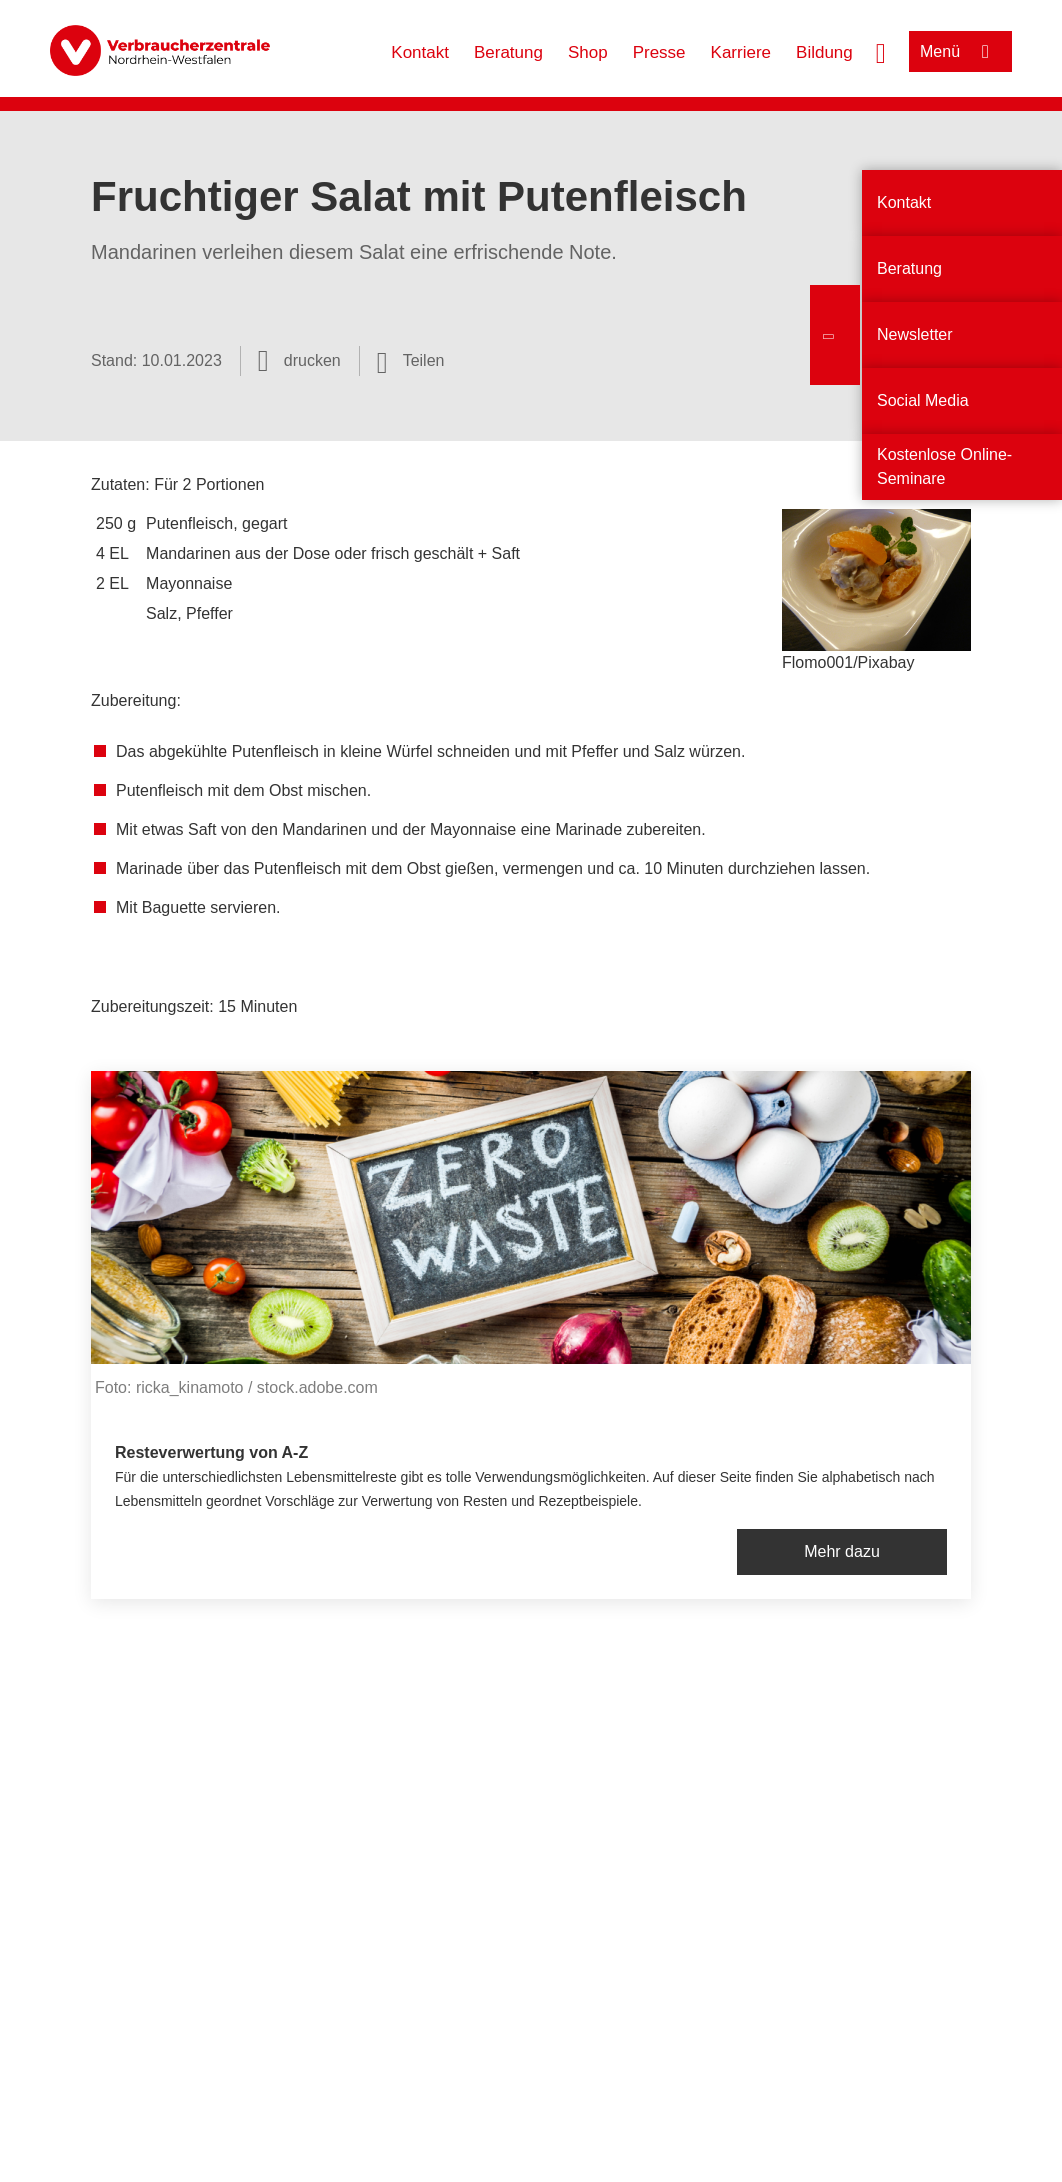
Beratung (508, 52)
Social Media (923, 400)
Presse (659, 52)
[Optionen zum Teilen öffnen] (411, 361)
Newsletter (915, 334)
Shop (588, 52)
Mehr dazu (842, 1551)
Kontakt (420, 52)
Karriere (741, 52)
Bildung (824, 52)
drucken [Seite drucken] (312, 360)
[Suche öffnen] (881, 51)
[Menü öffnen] (960, 51)
